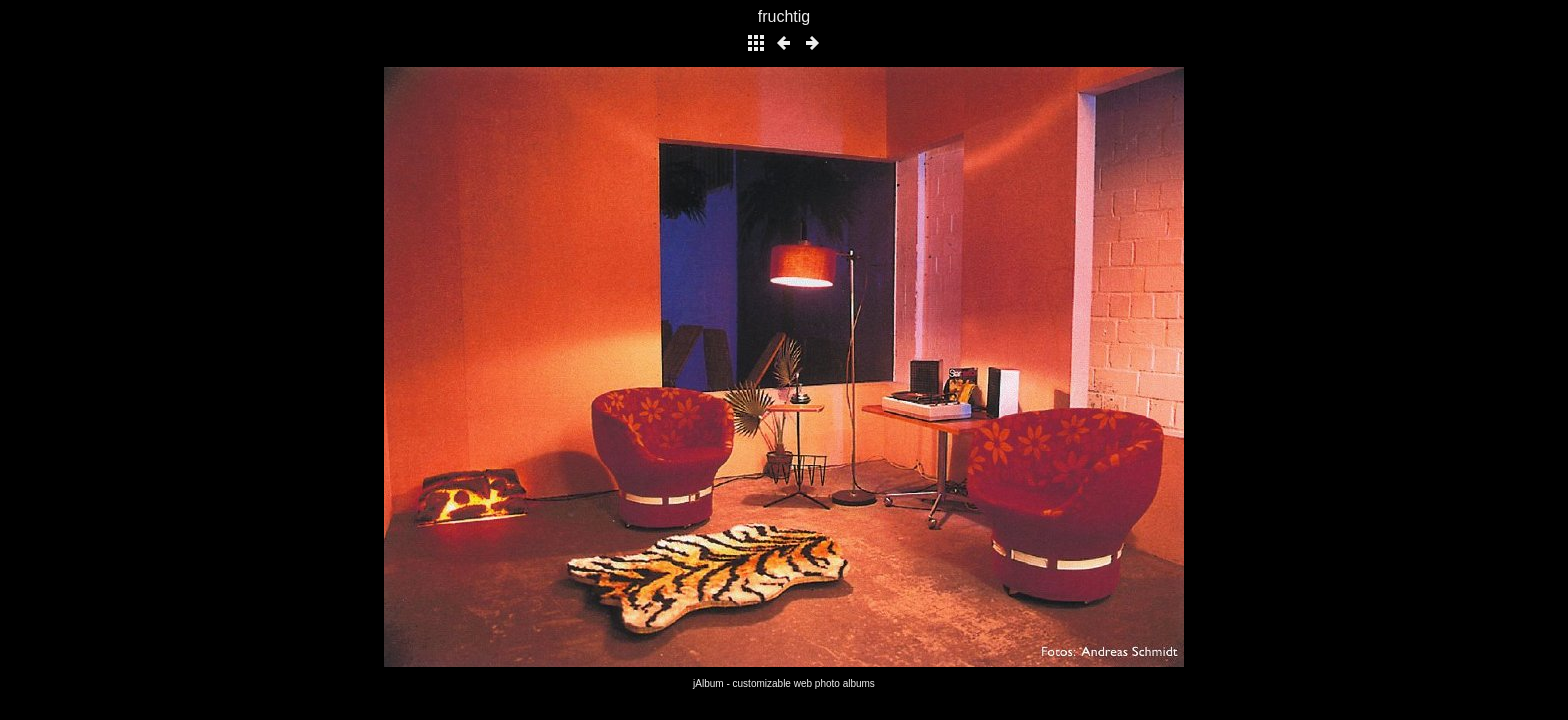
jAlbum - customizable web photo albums (784, 683)
